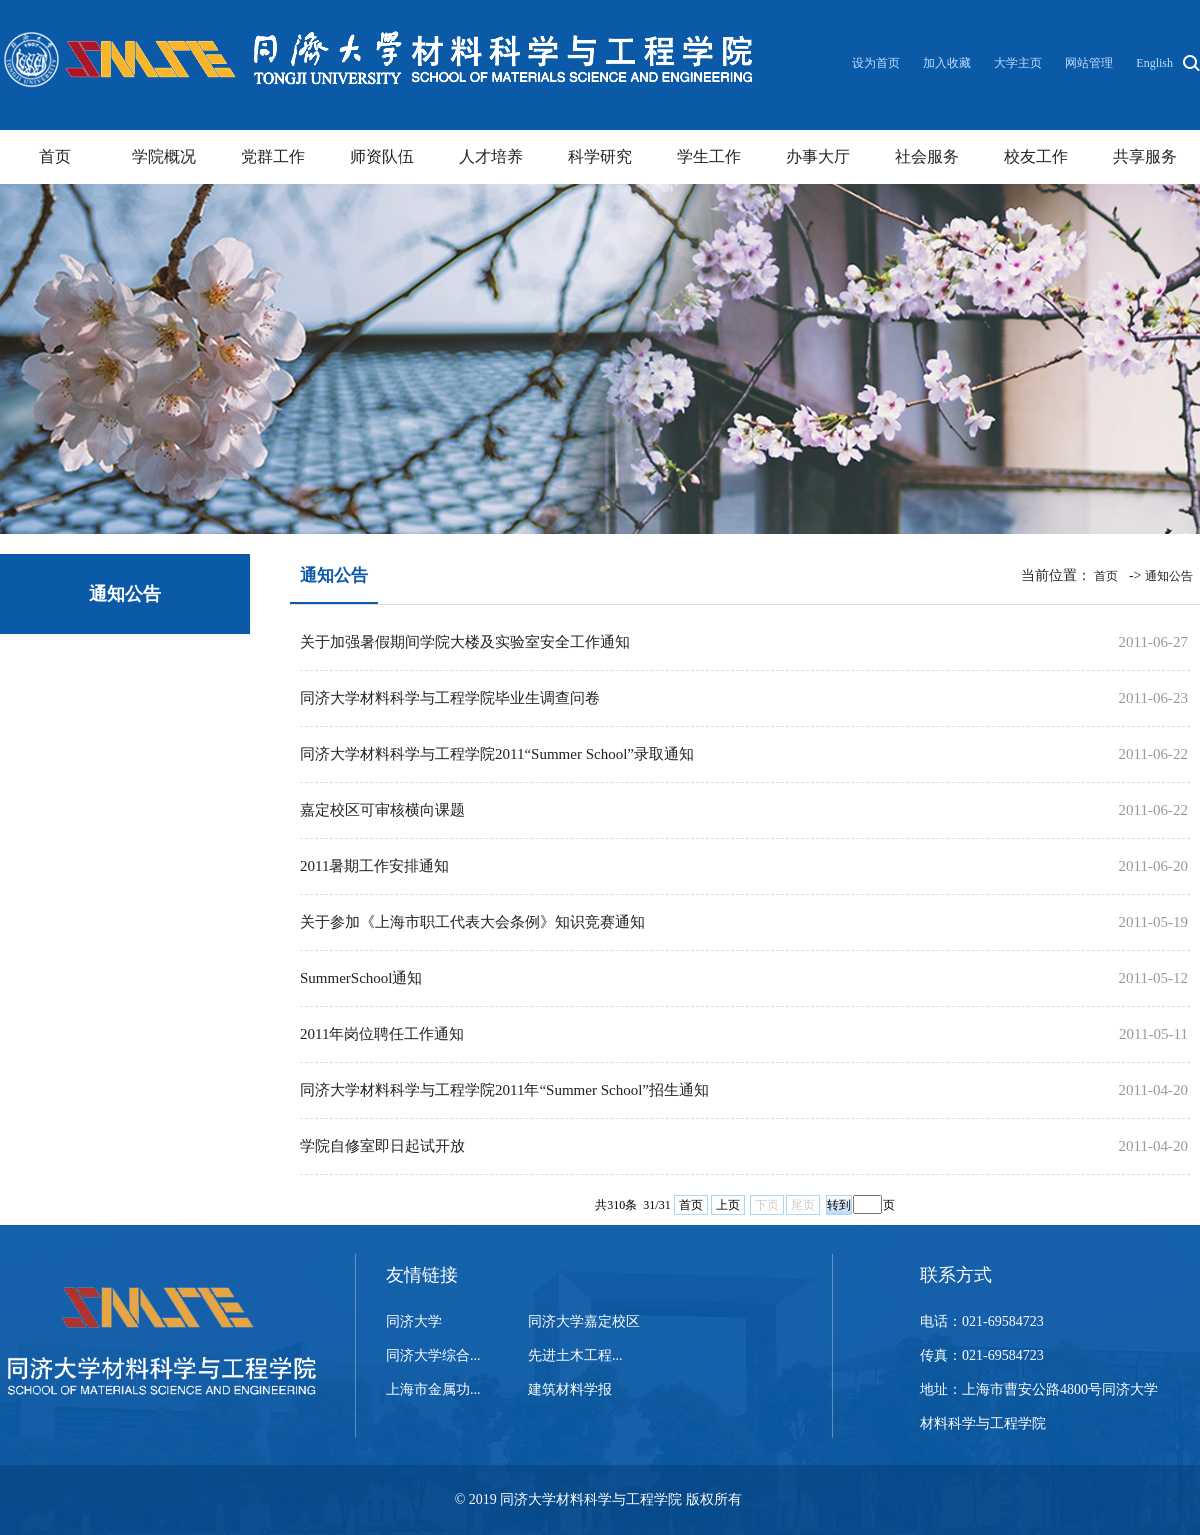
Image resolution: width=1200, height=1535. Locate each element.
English (1154, 63)
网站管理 (1089, 63)
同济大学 (414, 1321)
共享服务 (1145, 156)
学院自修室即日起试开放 (382, 1146)
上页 (728, 1205)
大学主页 (1018, 63)
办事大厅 (818, 156)
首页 (55, 156)
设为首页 (877, 63)
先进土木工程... (575, 1355)
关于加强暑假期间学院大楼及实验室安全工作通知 (465, 642)
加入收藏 (948, 63)
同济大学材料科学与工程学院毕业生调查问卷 (450, 698)
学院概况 (164, 156)
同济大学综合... (433, 1355)
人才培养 (491, 156)
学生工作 (709, 156)
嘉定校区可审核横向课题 (382, 810)
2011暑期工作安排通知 (374, 866)
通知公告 (1169, 576)
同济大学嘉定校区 (584, 1321)
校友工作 (1036, 156)
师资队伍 (382, 156)
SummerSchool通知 (361, 978)
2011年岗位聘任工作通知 (382, 1034)
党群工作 (273, 156)
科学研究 (600, 156)
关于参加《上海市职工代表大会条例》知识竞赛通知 (472, 922)
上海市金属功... (433, 1389)
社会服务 (927, 156)
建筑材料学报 (570, 1389)
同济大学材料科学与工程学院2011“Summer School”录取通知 (497, 754)
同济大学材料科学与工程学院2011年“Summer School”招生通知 (504, 1090)
